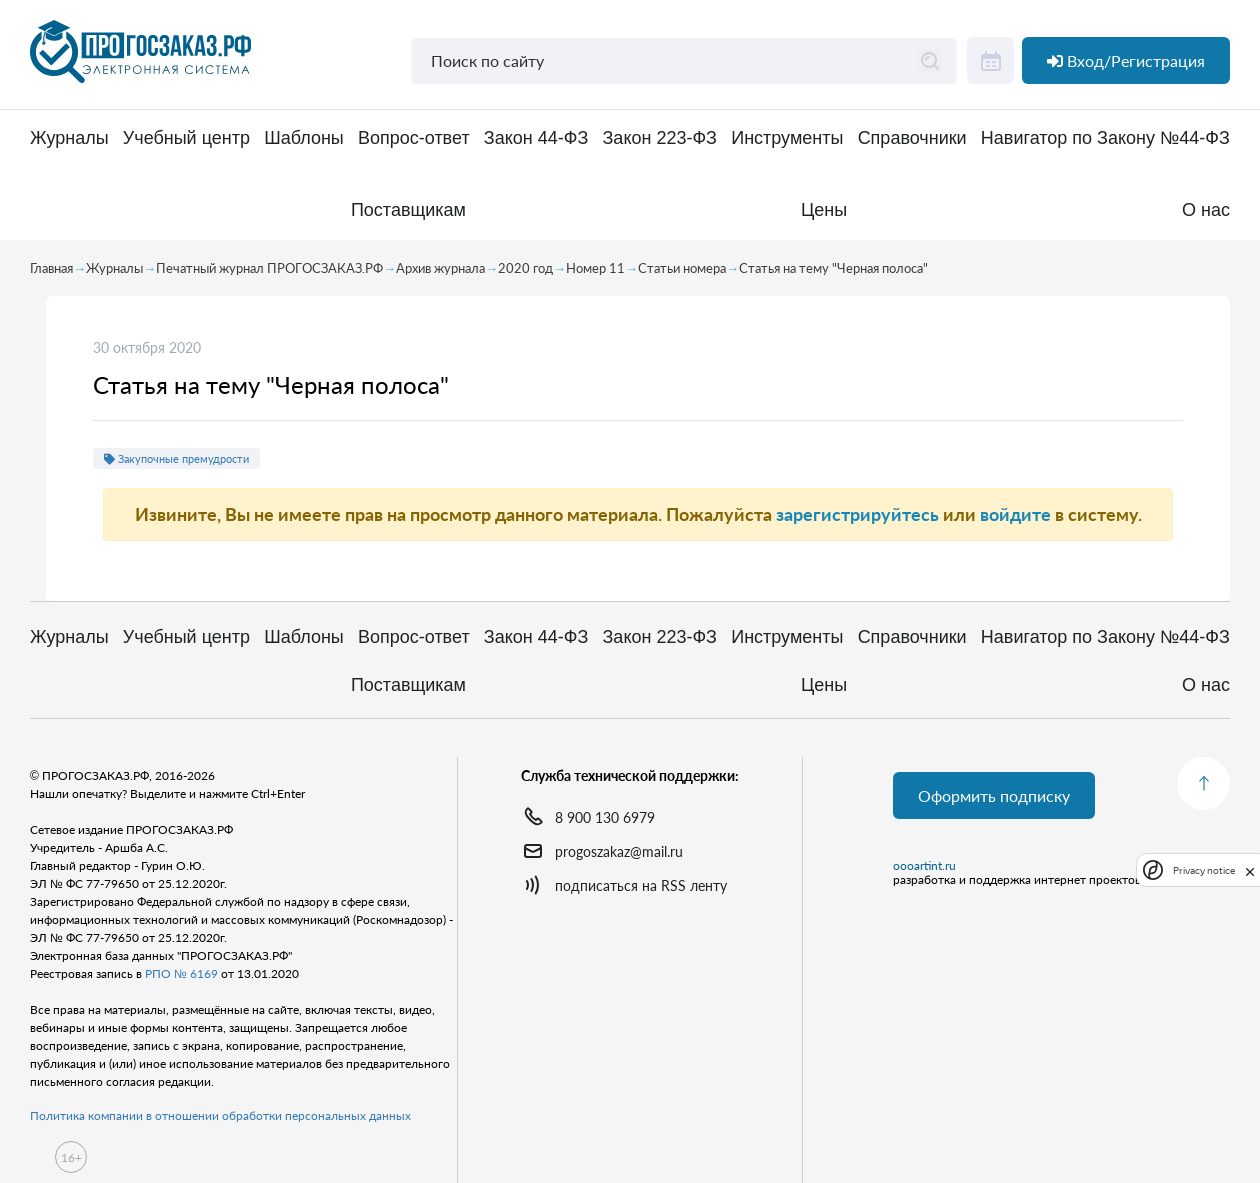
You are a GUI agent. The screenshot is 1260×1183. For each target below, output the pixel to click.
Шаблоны (304, 138)
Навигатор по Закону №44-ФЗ (1105, 138)
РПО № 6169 (181, 973)
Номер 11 (595, 268)
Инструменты (787, 138)
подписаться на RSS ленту (641, 885)
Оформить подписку (994, 795)
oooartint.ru (924, 866)
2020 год (525, 268)
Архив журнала (440, 268)
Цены (824, 210)
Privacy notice (1204, 870)
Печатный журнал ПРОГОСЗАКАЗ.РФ (269, 268)
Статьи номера (682, 268)
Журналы (69, 138)
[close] (1250, 870)
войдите (1015, 514)
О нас (1206, 210)
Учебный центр (186, 138)
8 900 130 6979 (605, 817)
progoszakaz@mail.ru (619, 851)
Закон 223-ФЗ (660, 138)
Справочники (912, 138)
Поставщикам (408, 210)
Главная (51, 268)
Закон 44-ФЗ (536, 138)
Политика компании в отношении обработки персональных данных (220, 1115)
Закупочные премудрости (176, 458)
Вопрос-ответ (414, 138)
